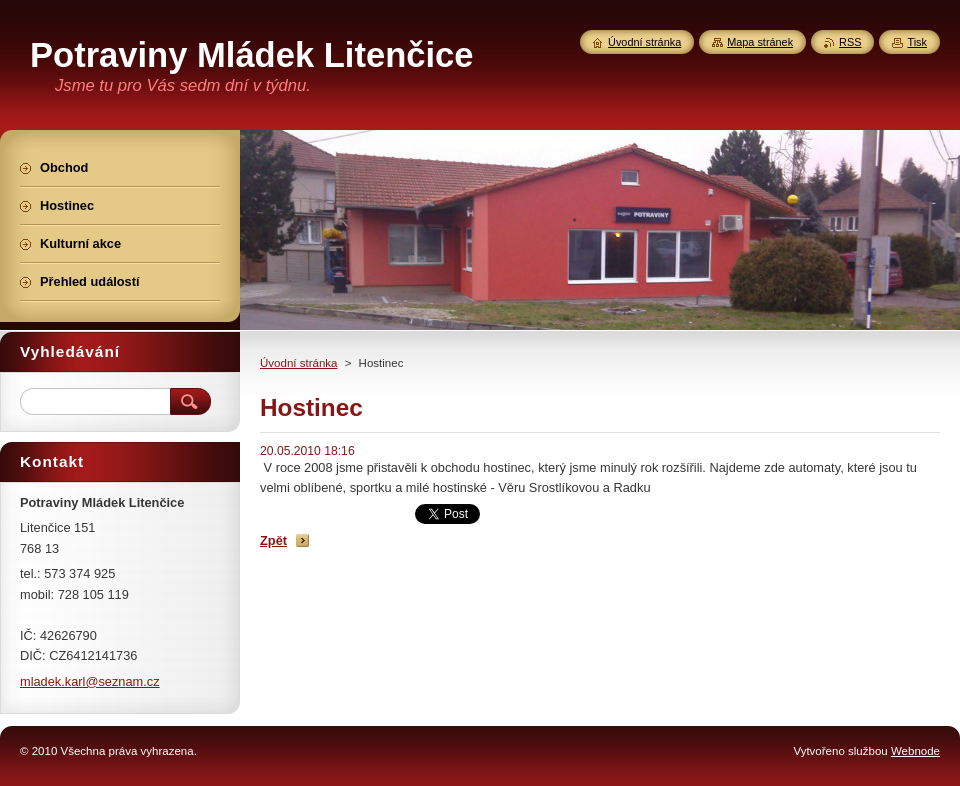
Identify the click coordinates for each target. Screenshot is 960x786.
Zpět (273, 540)
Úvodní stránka (298, 363)
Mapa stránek (760, 42)
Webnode (915, 751)
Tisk (917, 42)
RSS (850, 42)
